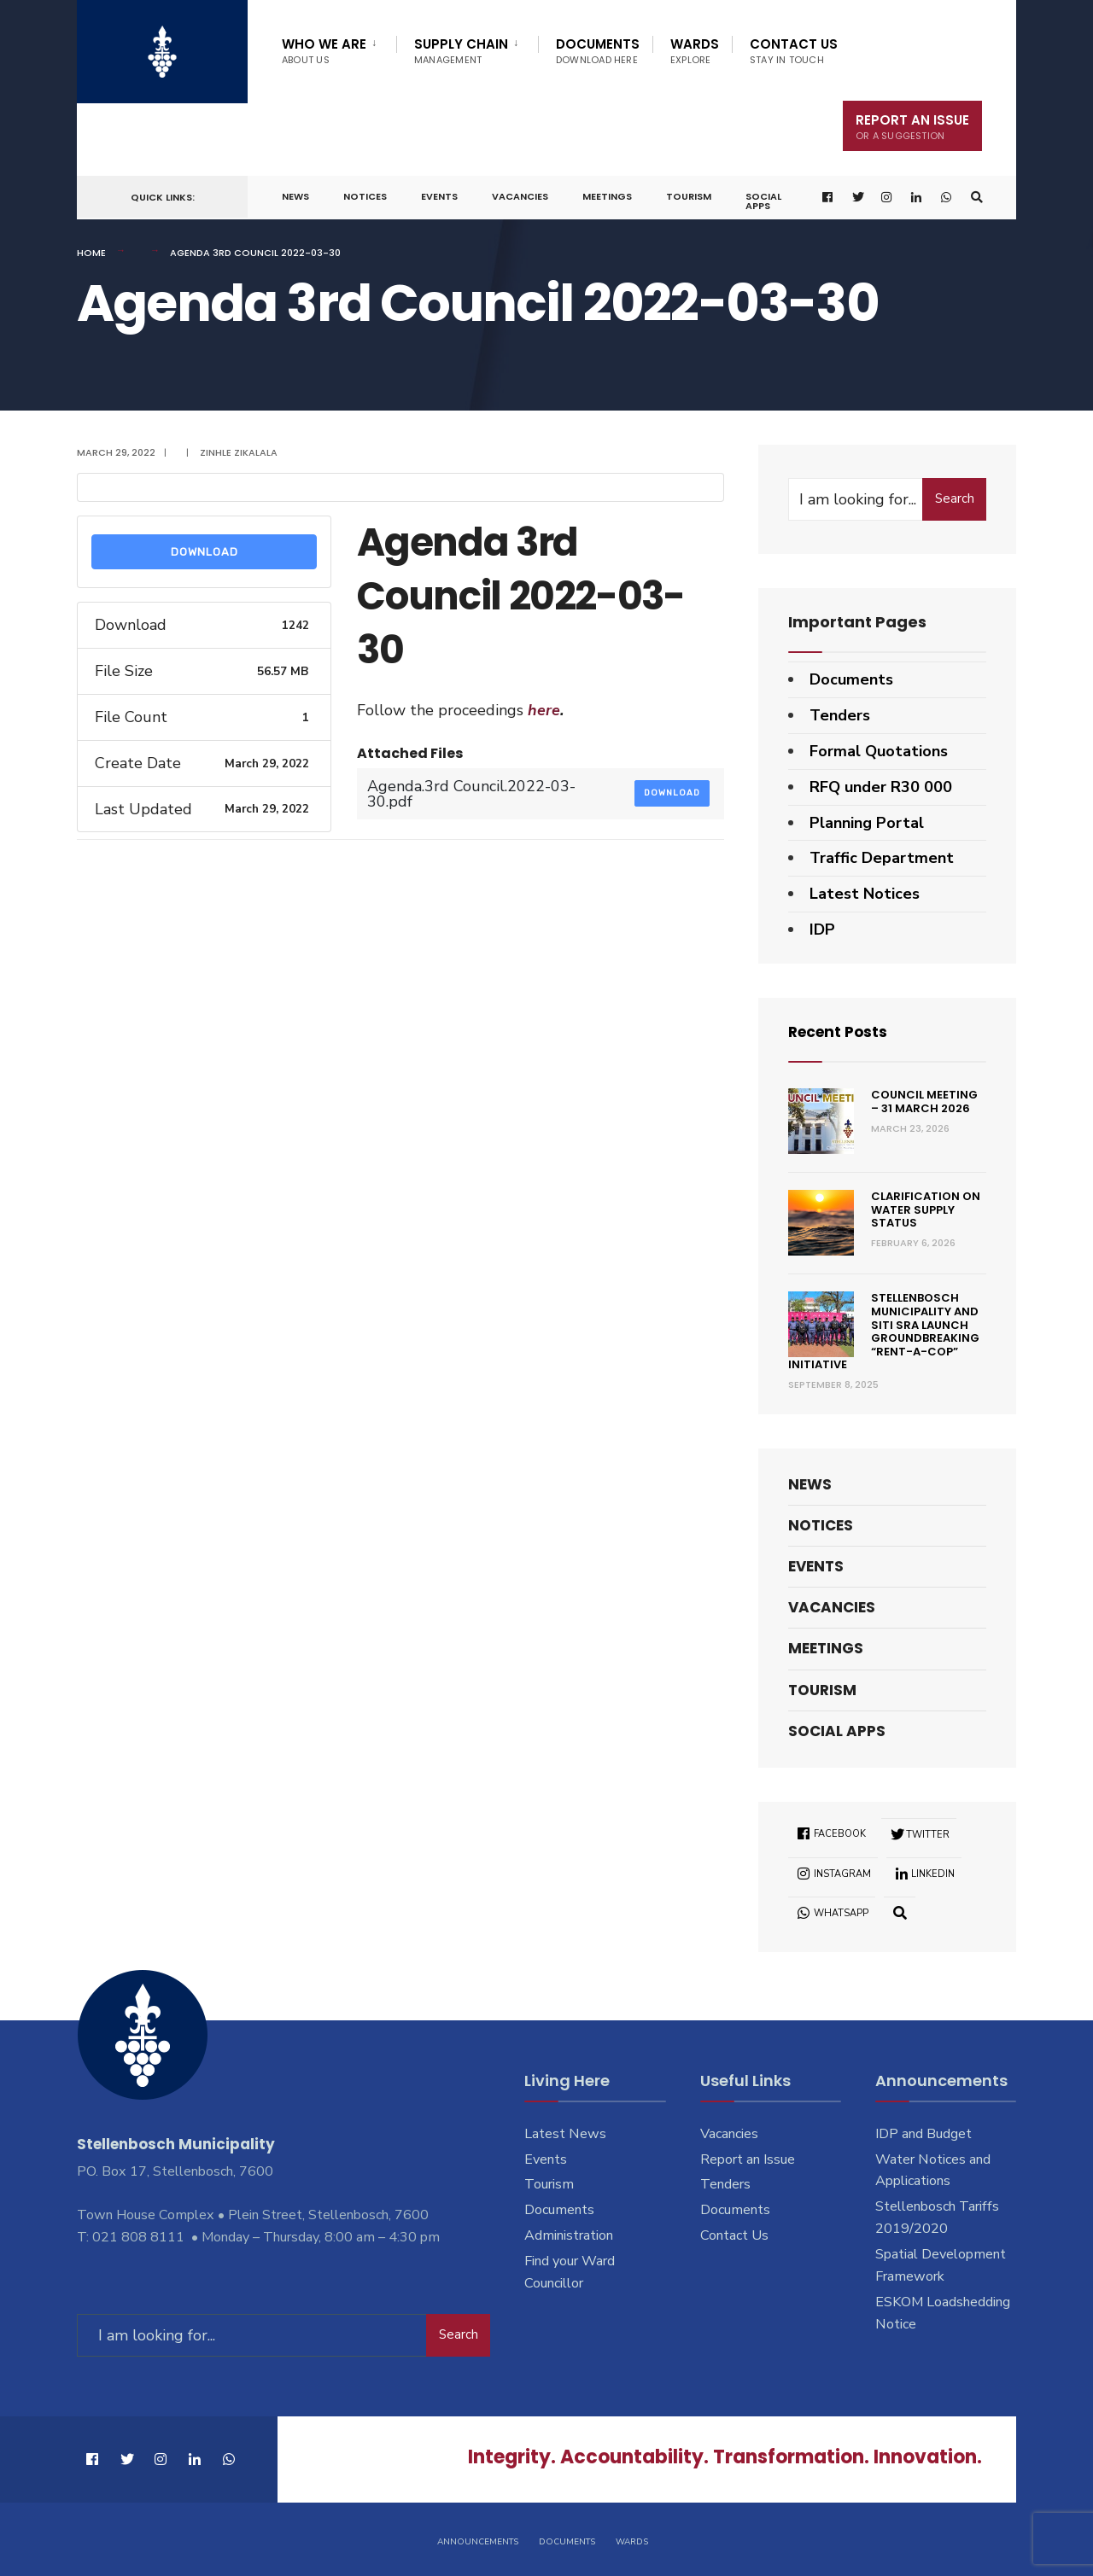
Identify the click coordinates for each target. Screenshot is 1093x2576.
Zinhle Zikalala (239, 452)
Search (954, 498)
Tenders (840, 715)
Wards (694, 51)
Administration (568, 2235)
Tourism (688, 196)
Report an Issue (747, 2158)
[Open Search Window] (976, 198)
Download (204, 551)
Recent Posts (840, 1031)
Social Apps (763, 201)
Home (91, 252)
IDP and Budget (923, 2133)
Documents (598, 51)
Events (439, 196)
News (295, 196)
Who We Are (324, 51)
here (541, 710)
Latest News (565, 2133)
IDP (822, 929)
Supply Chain (461, 51)
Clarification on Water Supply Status (925, 1209)
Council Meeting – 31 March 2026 (924, 1101)
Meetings (607, 196)
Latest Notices (865, 893)
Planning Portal (867, 823)
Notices (365, 196)
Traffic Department (882, 858)
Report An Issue (912, 127)
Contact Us (794, 51)
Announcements (477, 2540)
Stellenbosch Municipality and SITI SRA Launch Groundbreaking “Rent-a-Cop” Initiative (883, 1331)
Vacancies (520, 196)
